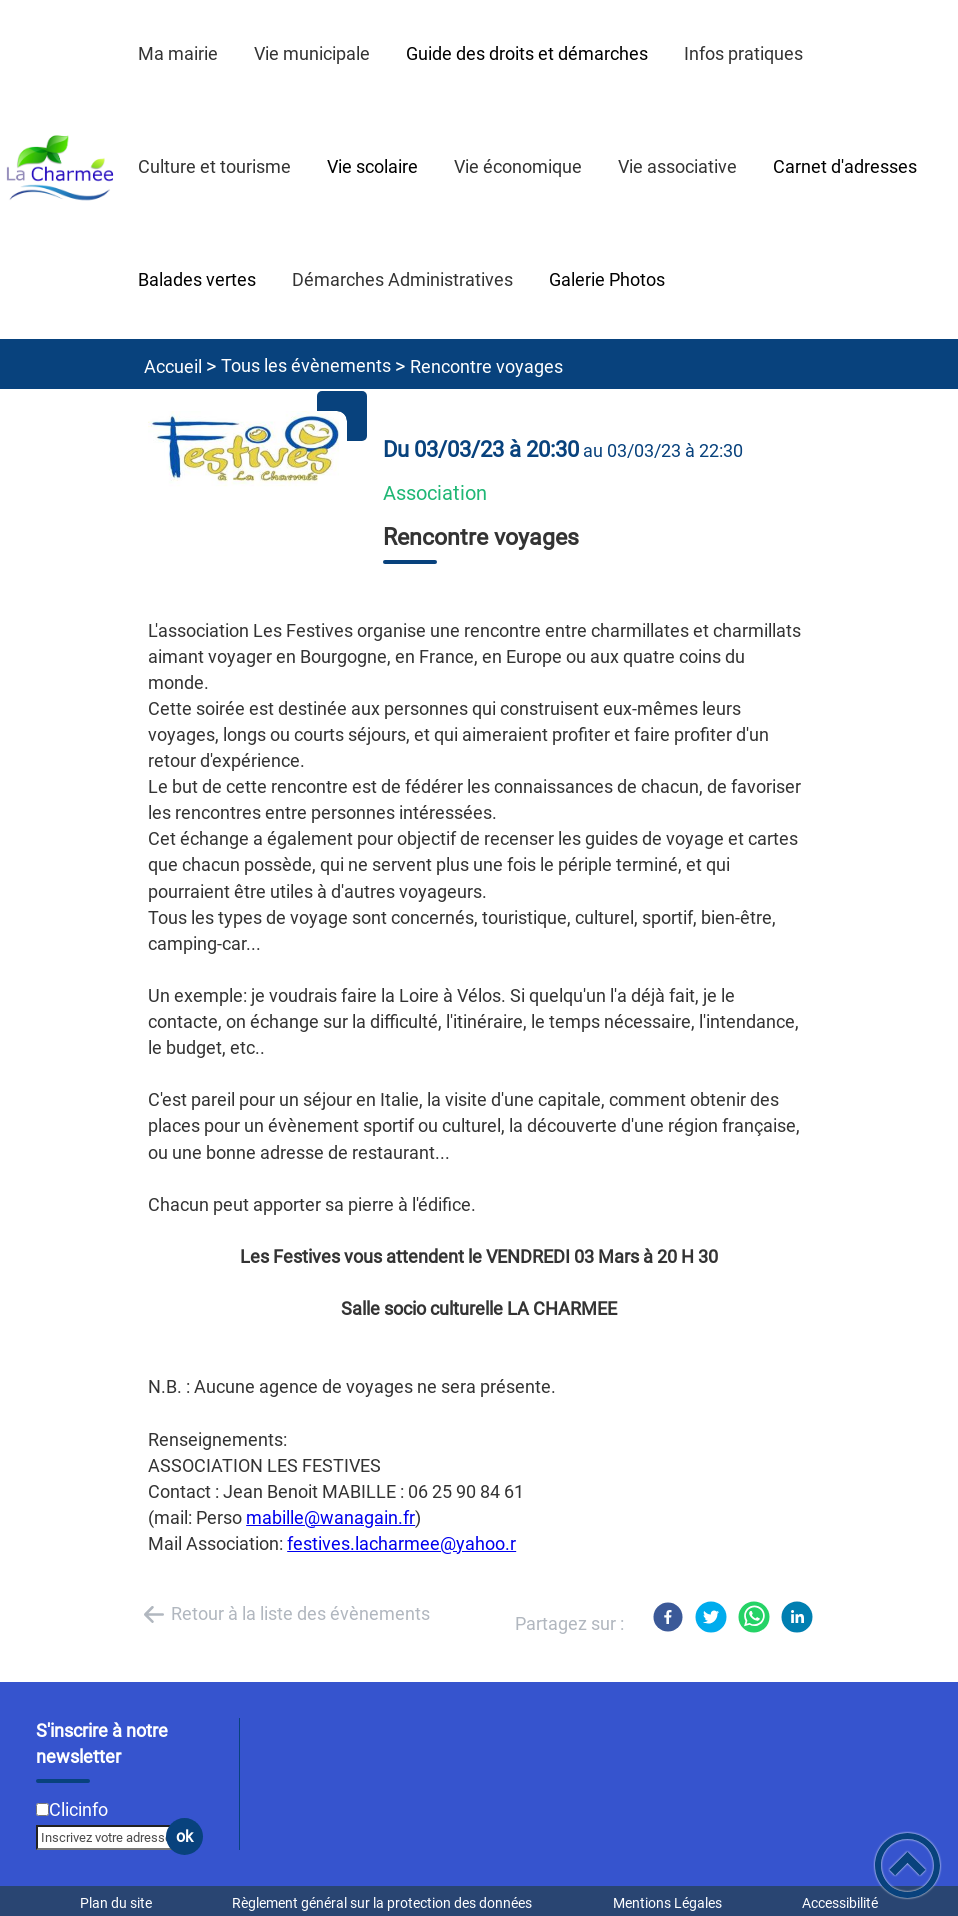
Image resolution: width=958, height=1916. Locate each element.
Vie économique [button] (518, 166)
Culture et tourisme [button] (214, 166)
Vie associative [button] (677, 166)
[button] (907, 1865)
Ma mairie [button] (178, 53)
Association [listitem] (435, 493)
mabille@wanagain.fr (330, 1517)
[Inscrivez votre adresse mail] (110, 1837)
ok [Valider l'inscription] (184, 1836)
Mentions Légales (667, 1903)
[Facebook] (668, 1617)
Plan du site (116, 1903)
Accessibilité (840, 1903)
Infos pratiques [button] (743, 53)
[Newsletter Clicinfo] (42, 1809)
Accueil (173, 366)
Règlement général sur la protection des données (382, 1903)
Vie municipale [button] (312, 53)
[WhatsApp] (754, 1617)
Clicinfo (78, 1809)
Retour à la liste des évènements (300, 1613)
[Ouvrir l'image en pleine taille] (247, 450)
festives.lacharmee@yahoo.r (401, 1543)
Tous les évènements (306, 365)
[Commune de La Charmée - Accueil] (60, 169)
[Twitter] (711, 1617)
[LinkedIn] (797, 1617)
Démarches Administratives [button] (402, 279)
